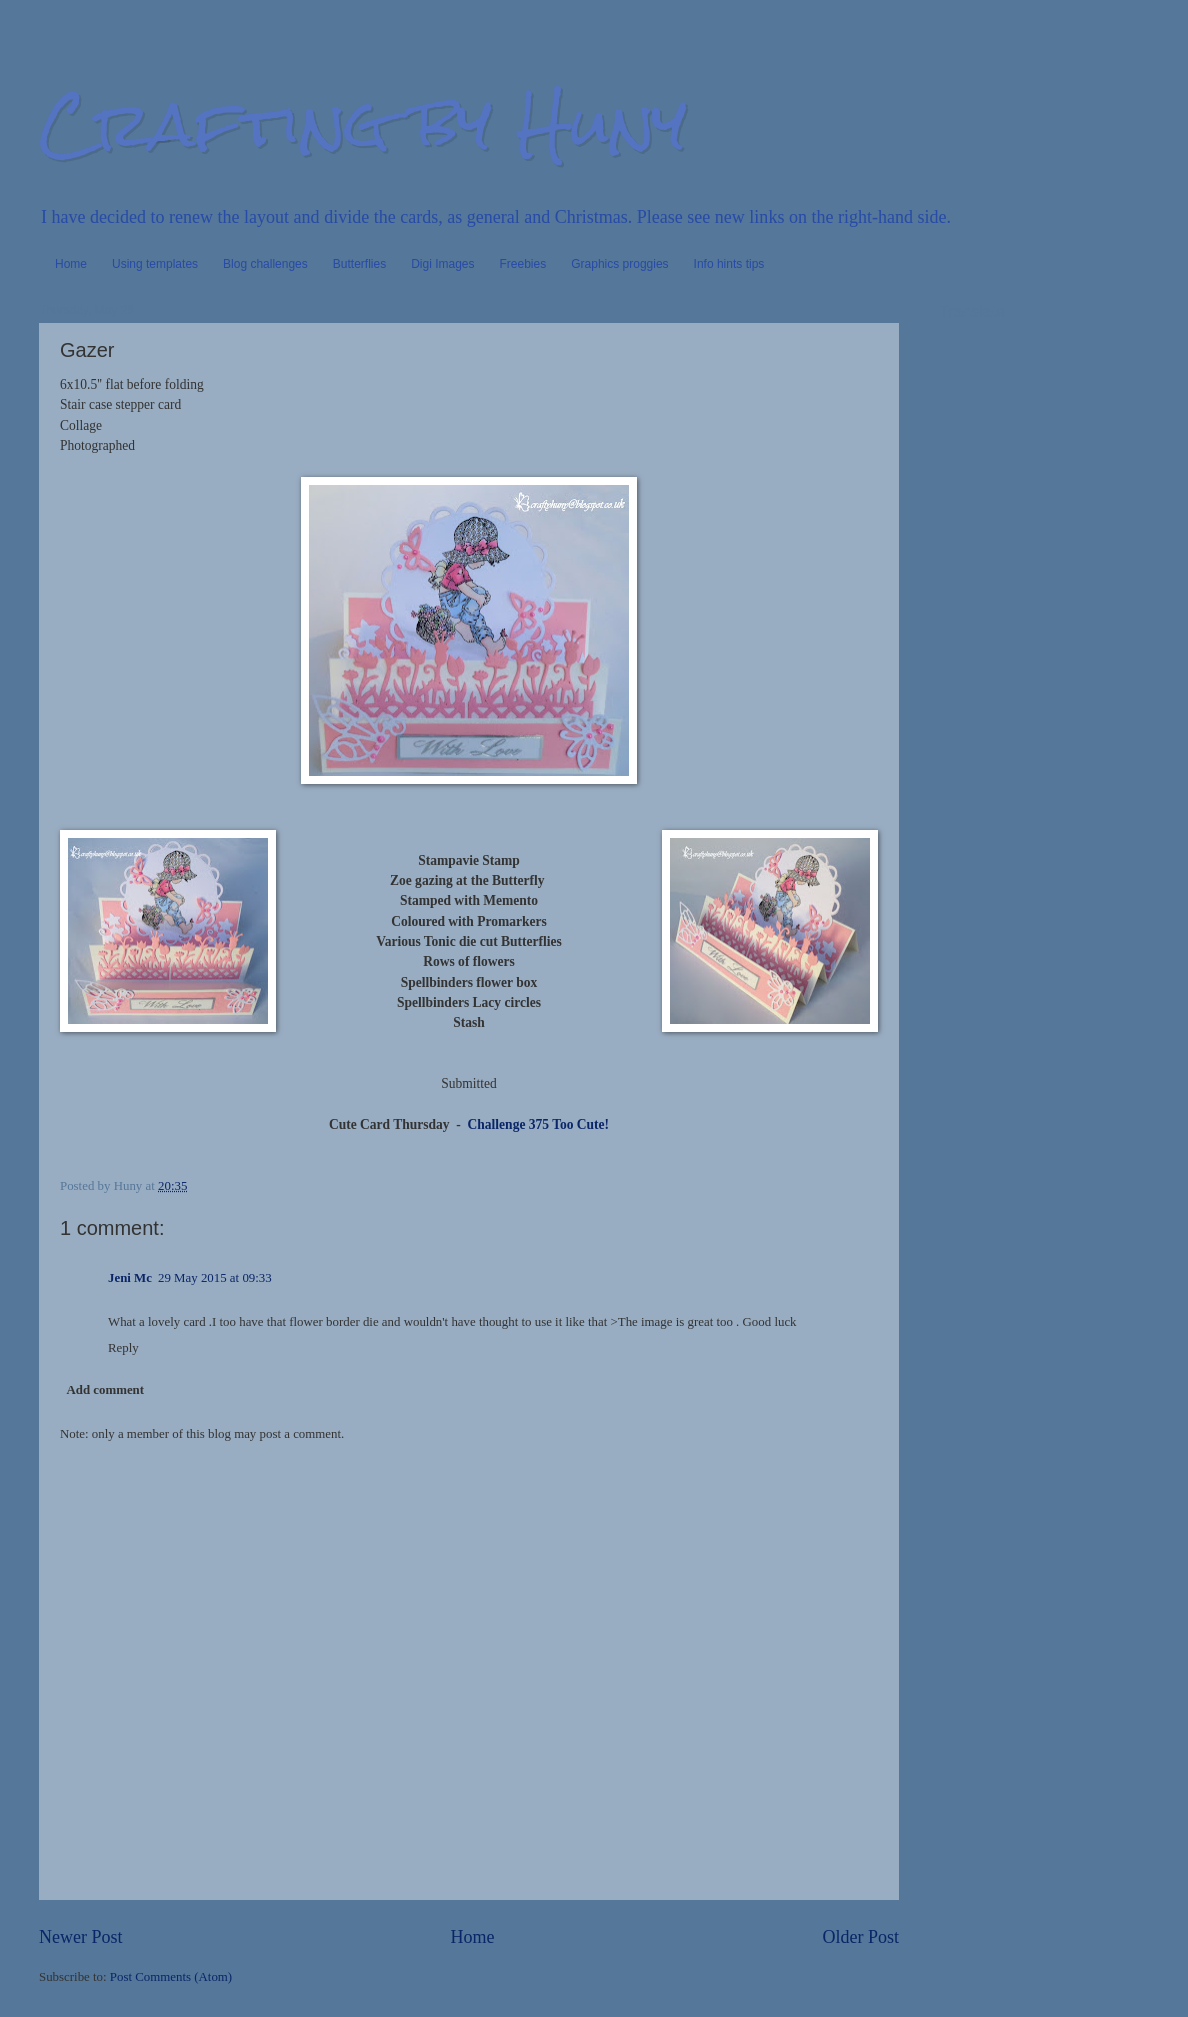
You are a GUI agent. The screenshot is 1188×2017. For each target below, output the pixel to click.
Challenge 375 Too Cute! (535, 1124)
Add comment (105, 1390)
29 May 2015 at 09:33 (215, 1278)
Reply (123, 1348)
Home (71, 264)
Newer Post (81, 1937)
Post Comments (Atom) (171, 1977)
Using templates (155, 264)
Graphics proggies (619, 264)
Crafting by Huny (363, 123)
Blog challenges (265, 264)
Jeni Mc (130, 1278)
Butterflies (359, 264)
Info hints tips (729, 264)
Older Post (860, 1937)
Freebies (523, 264)
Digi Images (442, 264)
